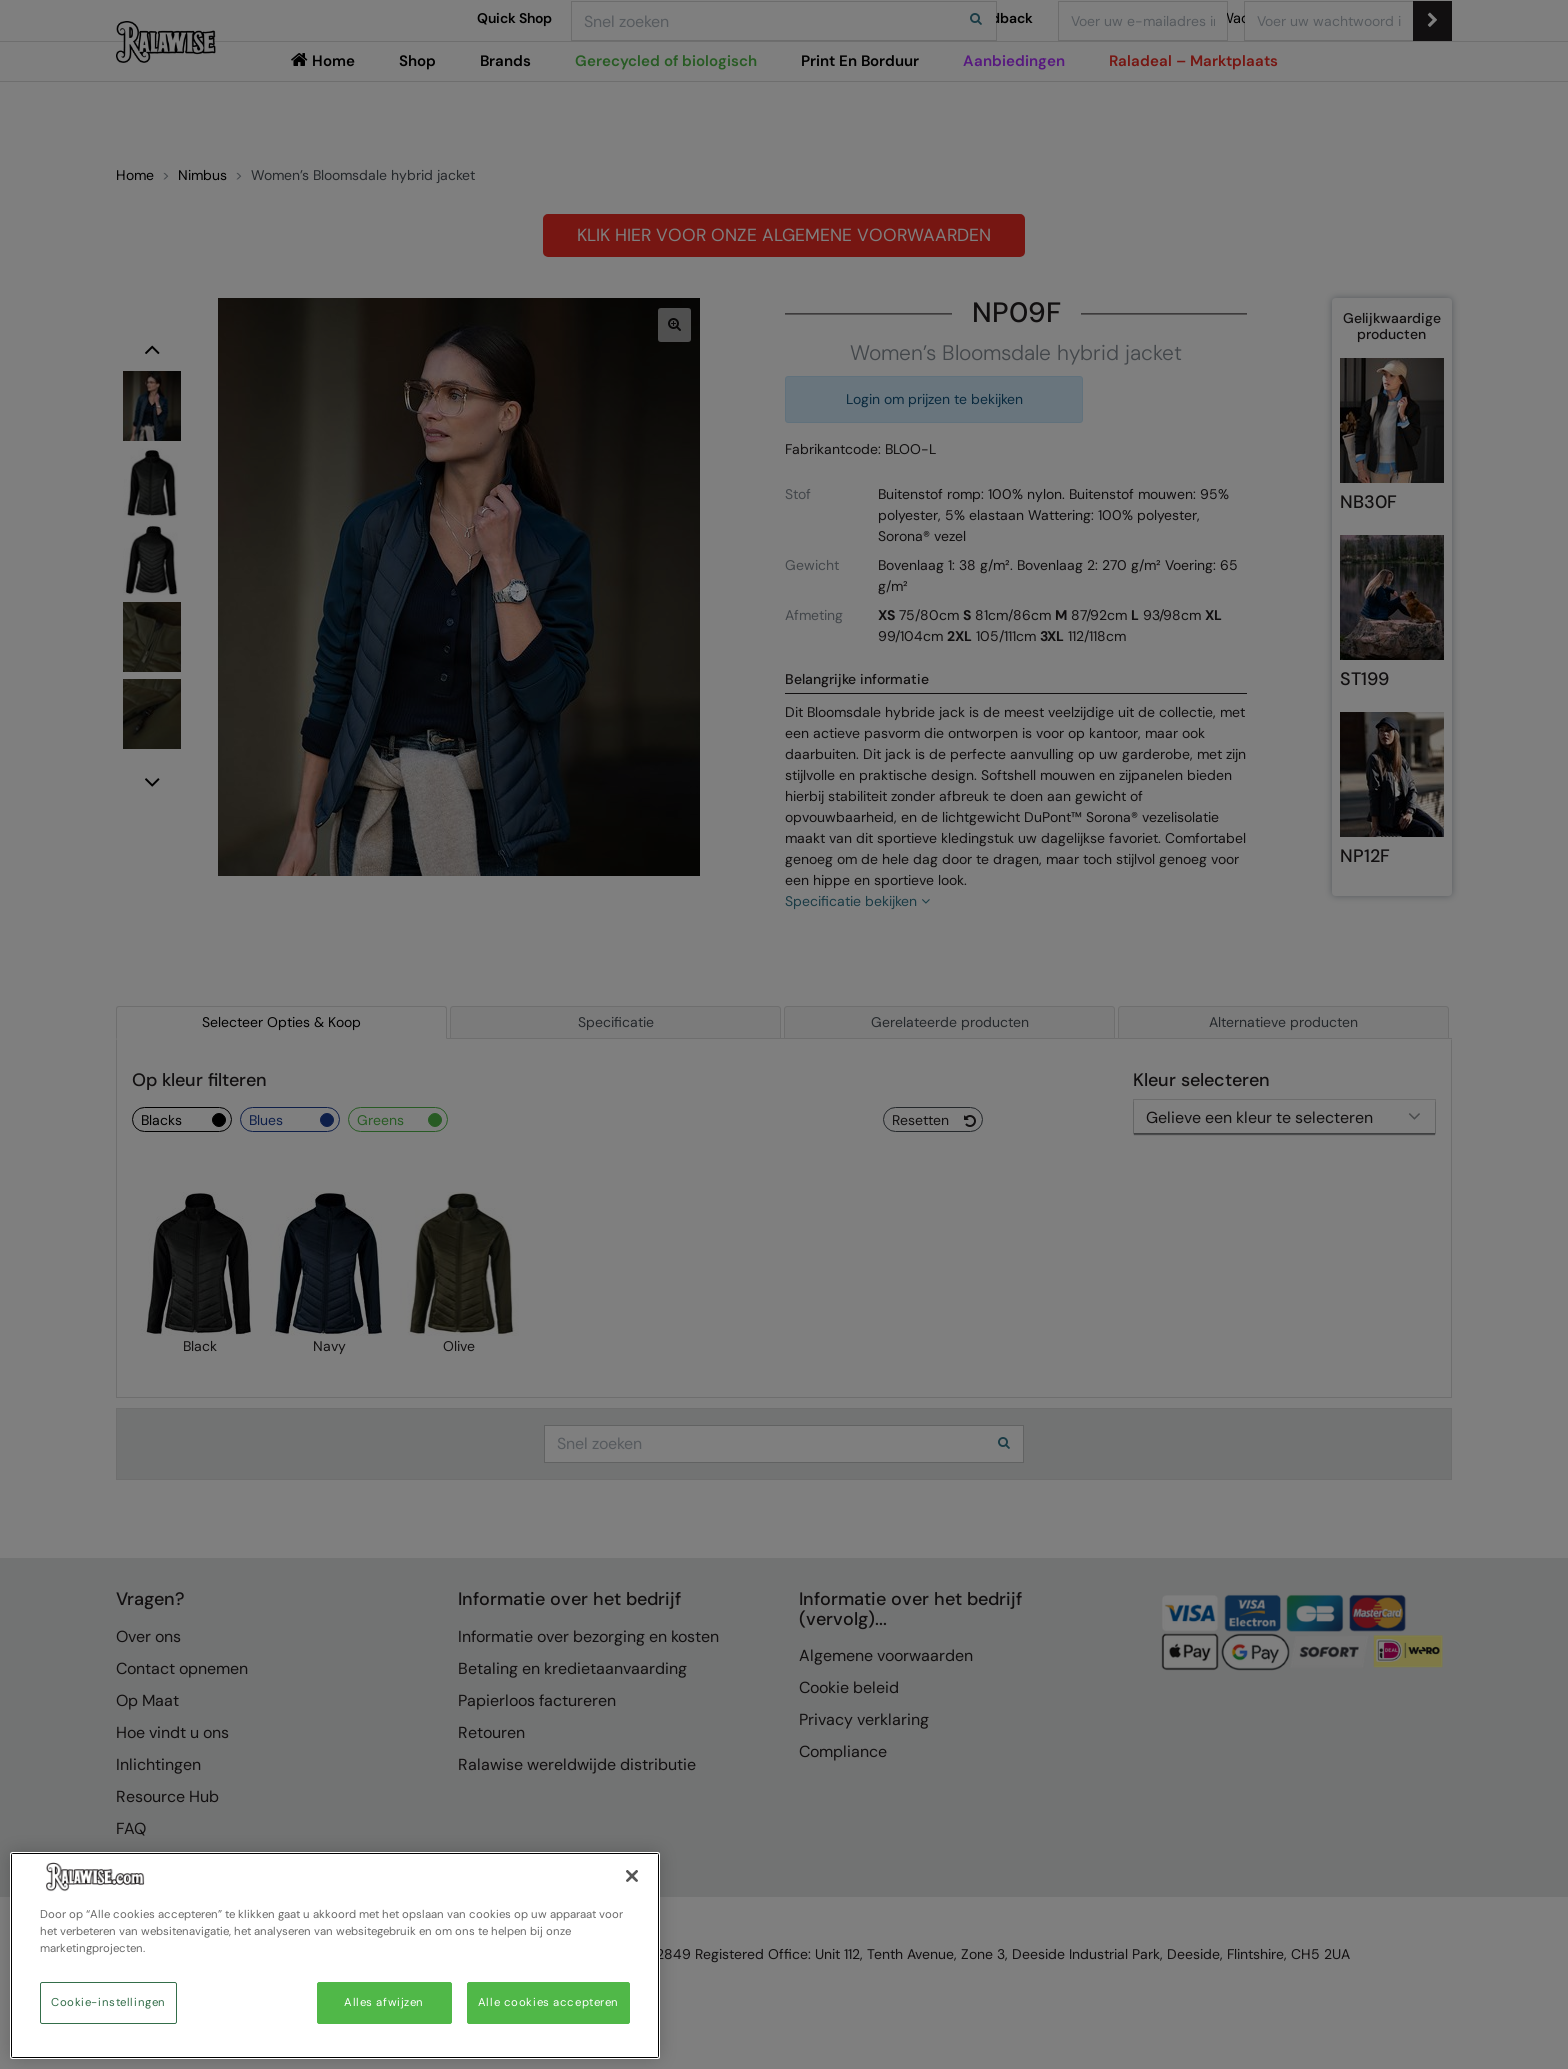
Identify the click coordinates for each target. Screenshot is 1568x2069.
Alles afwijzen (384, 2002)
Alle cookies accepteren (548, 2002)
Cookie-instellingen (108, 2002)
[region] (335, 1955)
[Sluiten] (632, 1876)
